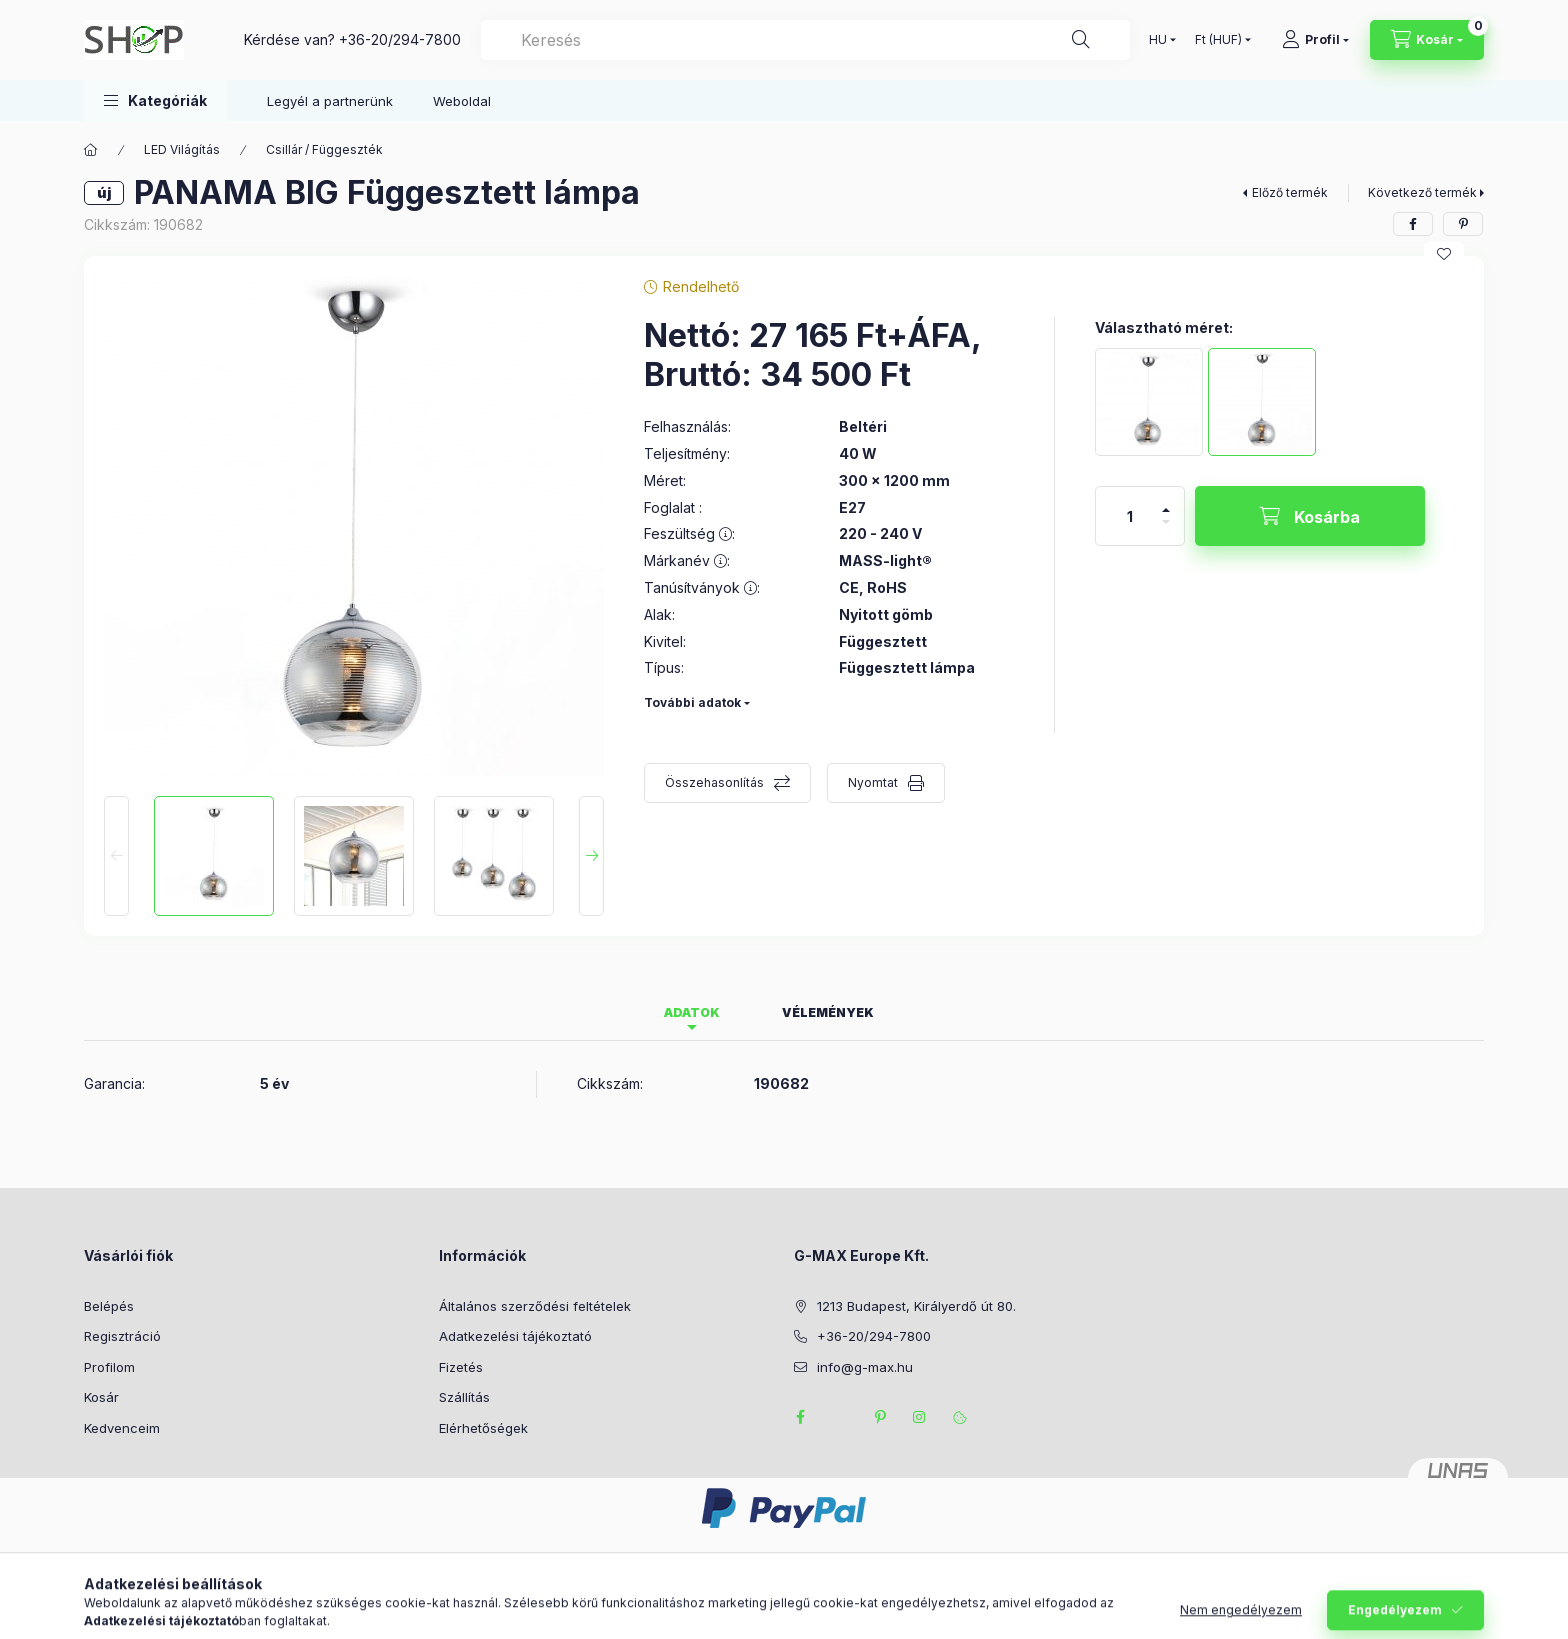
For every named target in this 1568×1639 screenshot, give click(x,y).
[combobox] (805, 40)
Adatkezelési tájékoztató (515, 1336)
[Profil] (1315, 40)
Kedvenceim (122, 1428)
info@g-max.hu (865, 1367)
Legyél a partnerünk (330, 101)
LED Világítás (182, 149)
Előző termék (1290, 192)
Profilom (109, 1367)
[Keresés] (1081, 40)
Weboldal (462, 101)
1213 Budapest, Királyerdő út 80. (916, 1306)
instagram (920, 1417)
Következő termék (1422, 192)
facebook (800, 1417)
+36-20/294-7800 (400, 39)
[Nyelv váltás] (1158, 40)
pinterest (880, 1417)
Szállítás (464, 1397)
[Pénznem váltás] (1218, 40)
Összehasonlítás (714, 782)
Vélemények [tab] (828, 1012)
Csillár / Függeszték (324, 149)
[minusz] (1166, 530)
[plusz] (1166, 501)
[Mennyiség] (1130, 516)
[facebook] (1413, 224)
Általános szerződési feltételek (535, 1306)
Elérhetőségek (483, 1428)
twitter (840, 1417)
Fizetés (461, 1367)
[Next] (591, 856)
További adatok (692, 702)
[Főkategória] (91, 150)
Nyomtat (873, 782)
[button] (155, 100)
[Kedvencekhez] (1444, 254)
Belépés (109, 1306)
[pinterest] (1463, 224)
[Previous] (116, 856)
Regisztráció (122, 1336)
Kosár (101, 1397)
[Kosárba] (1310, 516)
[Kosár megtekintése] (1427, 40)
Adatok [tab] (692, 1012)
